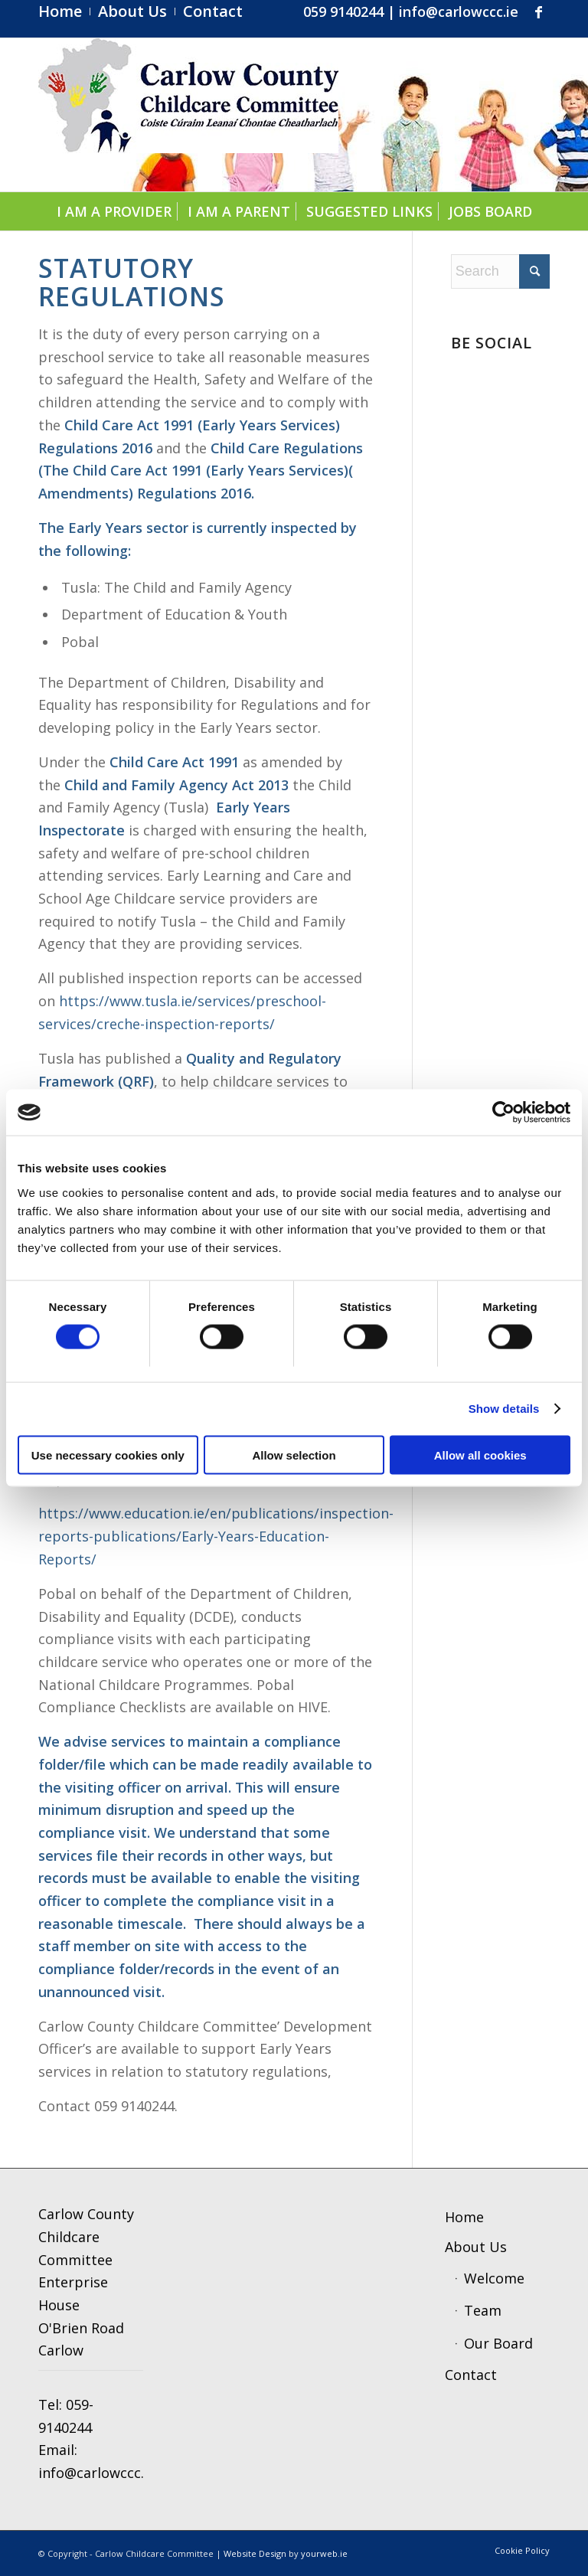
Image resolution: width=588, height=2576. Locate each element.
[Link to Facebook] (538, 11)
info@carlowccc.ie (458, 11)
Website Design (255, 2553)
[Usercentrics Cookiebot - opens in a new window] (503, 1112)
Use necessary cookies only (108, 1454)
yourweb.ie (324, 2553)
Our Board (498, 2343)
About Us (476, 2247)
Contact (471, 2374)
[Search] (500, 271)
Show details (504, 1408)
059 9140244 (343, 11)
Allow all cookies (480, 1454)
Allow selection (293, 1454)
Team (482, 2310)
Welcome (494, 2278)
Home (464, 2217)
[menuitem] (64, 11)
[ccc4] (188, 114)
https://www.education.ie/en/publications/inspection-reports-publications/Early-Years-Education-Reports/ (216, 1536)
